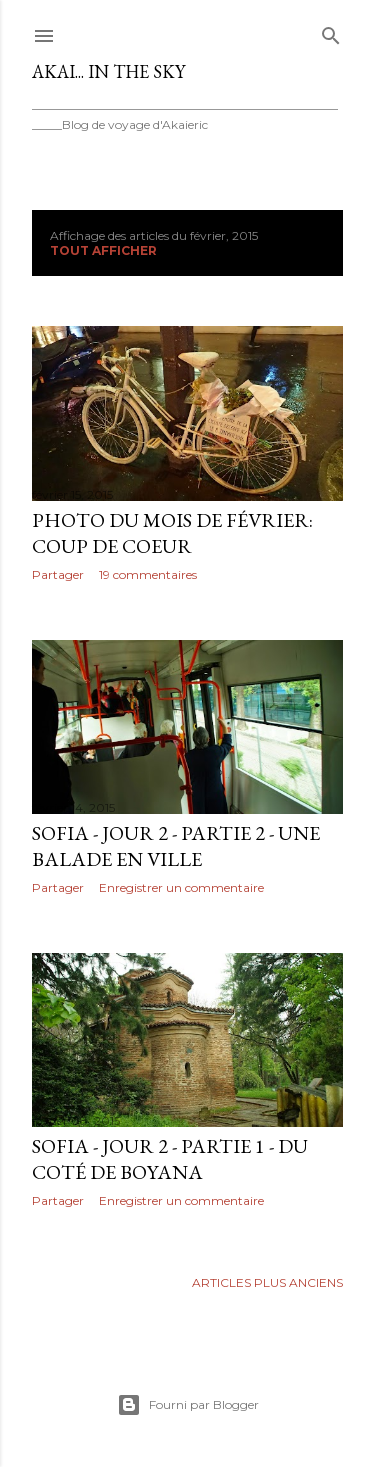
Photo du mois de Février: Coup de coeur (172, 533)
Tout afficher (103, 250)
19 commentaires (148, 574)
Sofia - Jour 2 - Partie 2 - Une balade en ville (176, 846)
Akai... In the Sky (108, 71)
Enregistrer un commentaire (181, 887)
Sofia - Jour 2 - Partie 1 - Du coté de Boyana (170, 1159)
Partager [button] (58, 574)
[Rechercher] (331, 31)
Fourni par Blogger (188, 1405)
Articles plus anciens (267, 1282)
